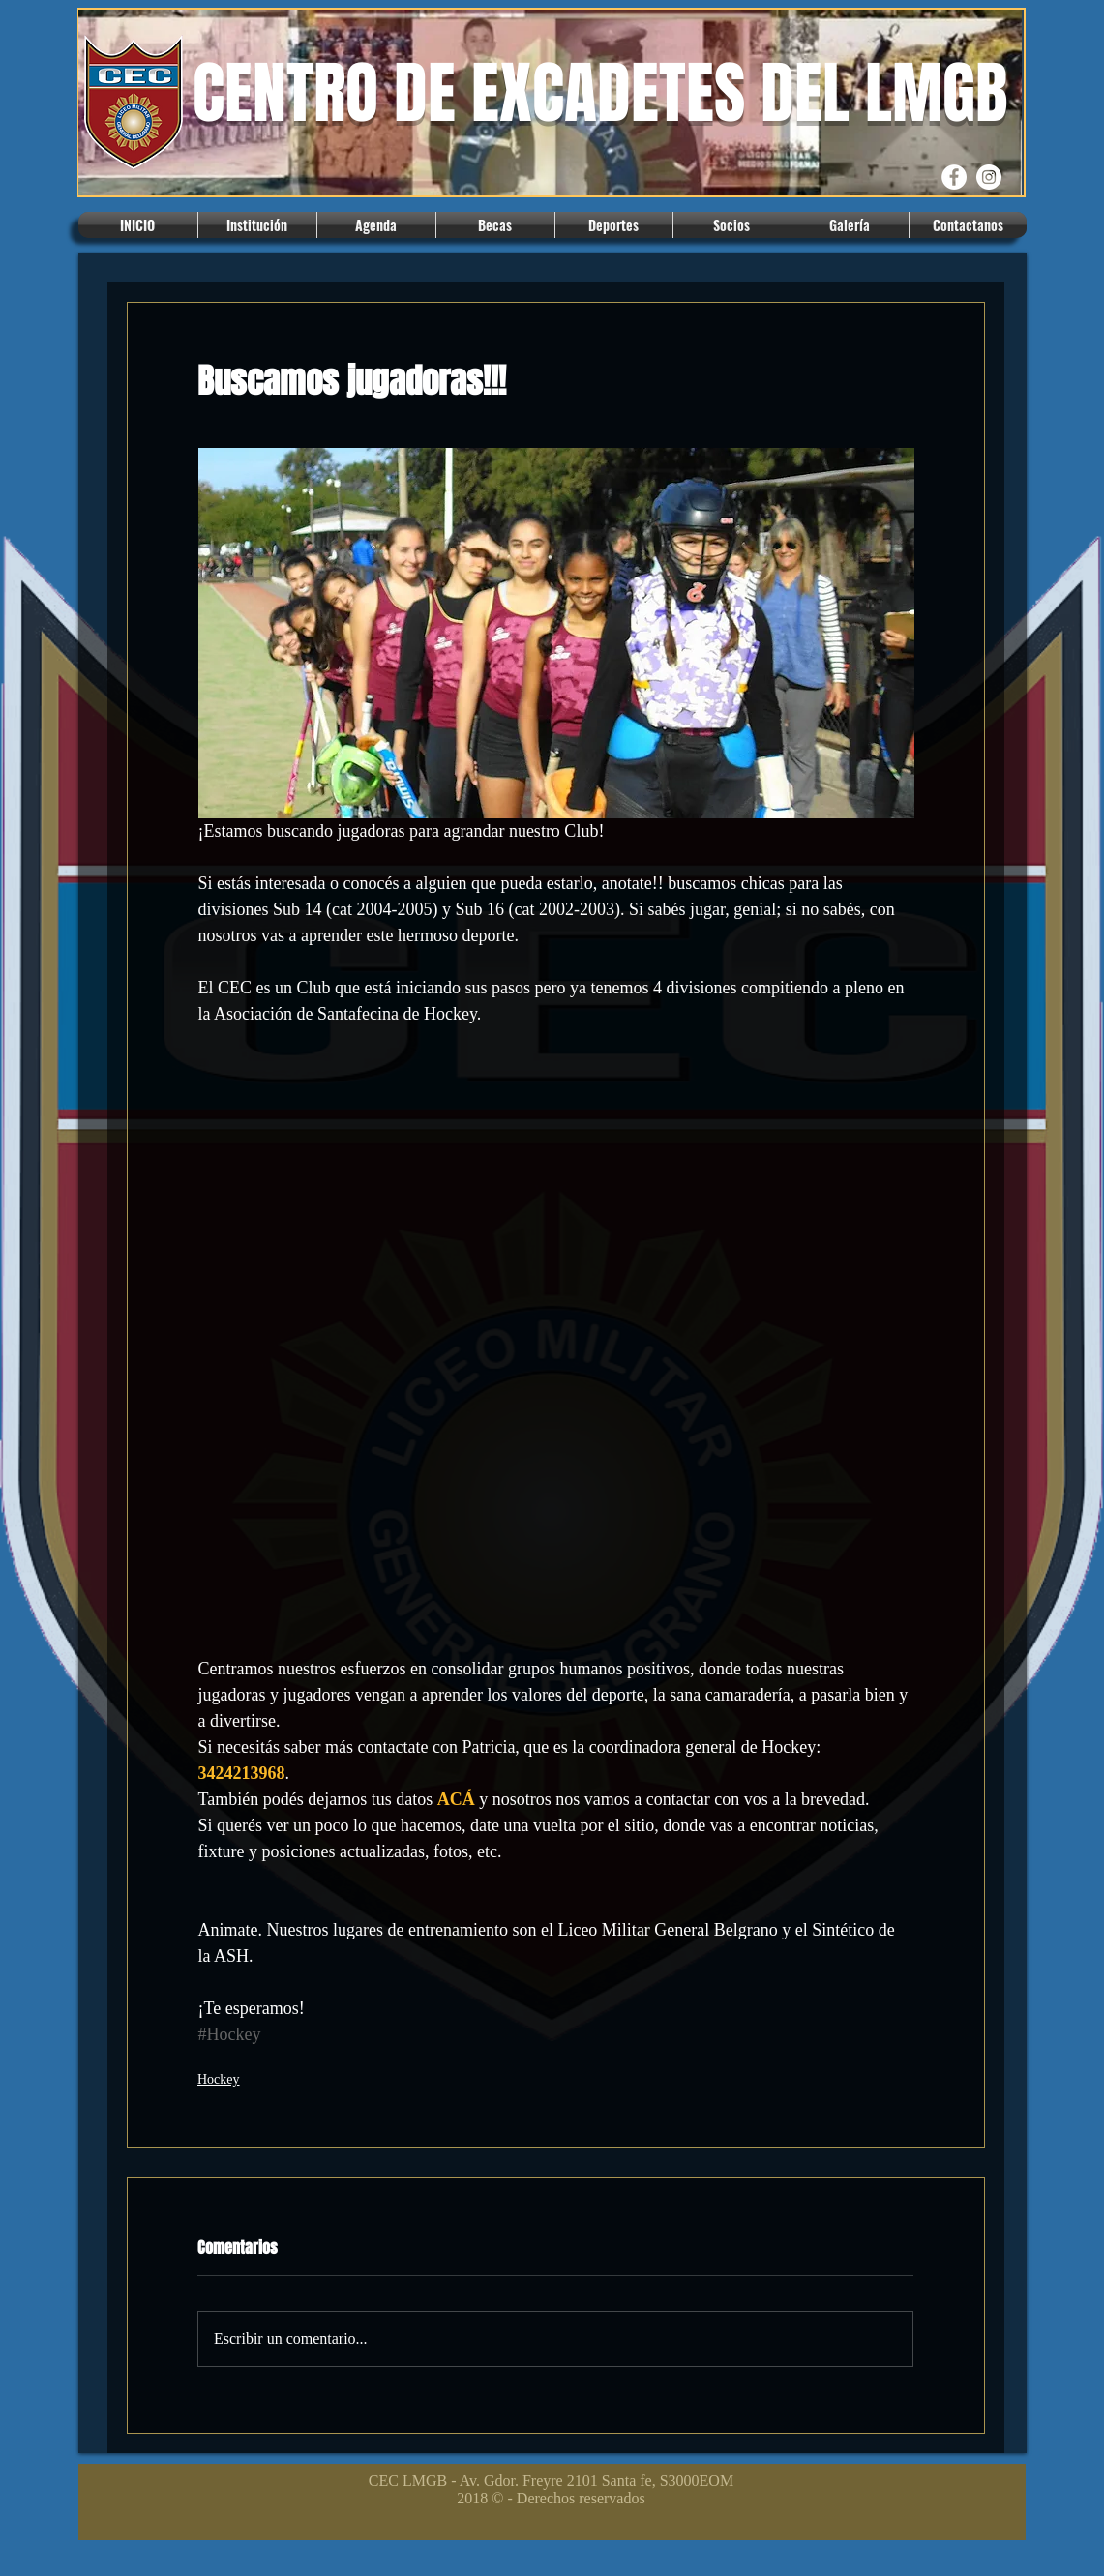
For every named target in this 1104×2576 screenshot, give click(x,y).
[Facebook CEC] (954, 177)
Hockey (218, 2079)
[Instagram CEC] (988, 177)
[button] (257, 225)
